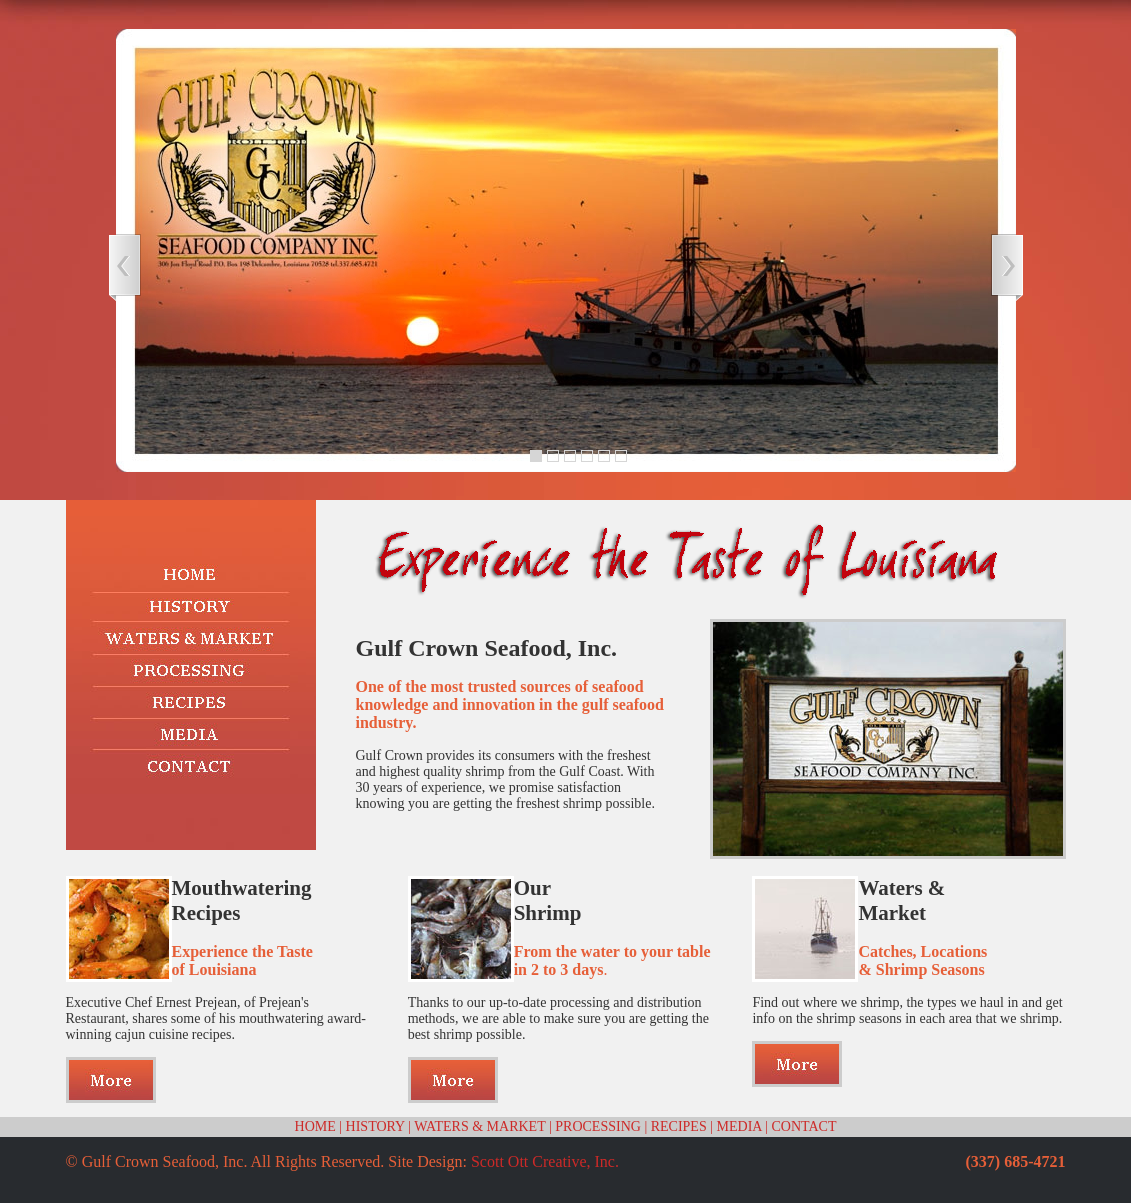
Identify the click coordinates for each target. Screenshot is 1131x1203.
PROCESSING (598, 1126)
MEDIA (739, 1126)
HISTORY (375, 1126)
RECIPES (679, 1126)
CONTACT (803, 1126)
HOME (315, 1126)
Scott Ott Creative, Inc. (545, 1161)
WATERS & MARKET (479, 1126)
